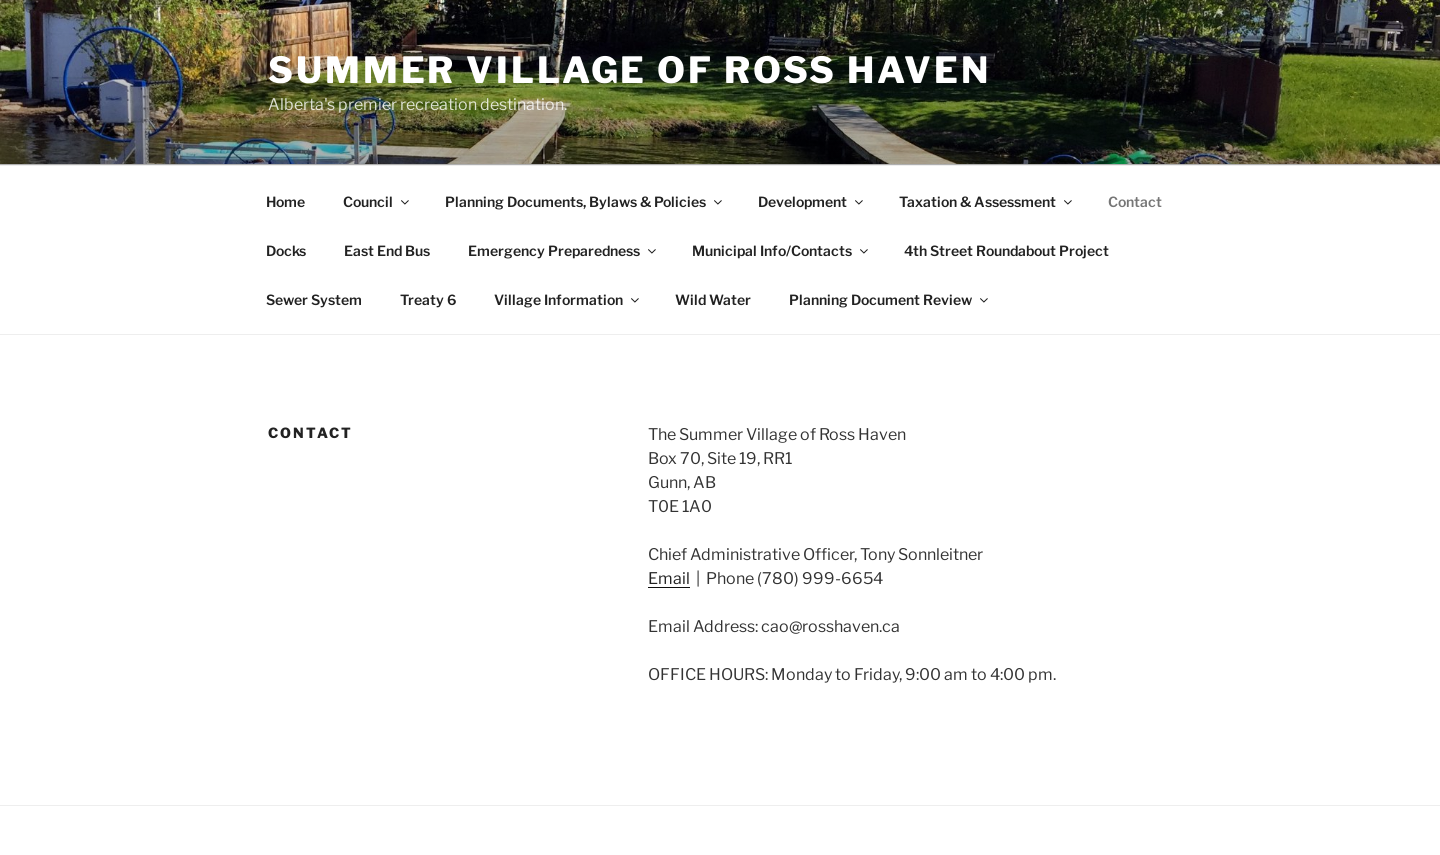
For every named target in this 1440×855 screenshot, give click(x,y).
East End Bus (387, 250)
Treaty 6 (428, 299)
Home (285, 201)
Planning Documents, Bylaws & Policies (585, 201)
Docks (286, 250)
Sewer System (314, 299)
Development (812, 201)
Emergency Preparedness (563, 250)
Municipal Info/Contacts (781, 250)
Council (377, 201)
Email (669, 578)
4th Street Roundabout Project (1006, 250)
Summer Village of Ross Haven (629, 70)
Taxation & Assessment (987, 201)
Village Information (568, 299)
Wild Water (713, 299)
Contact (1135, 201)
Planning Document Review (890, 299)
